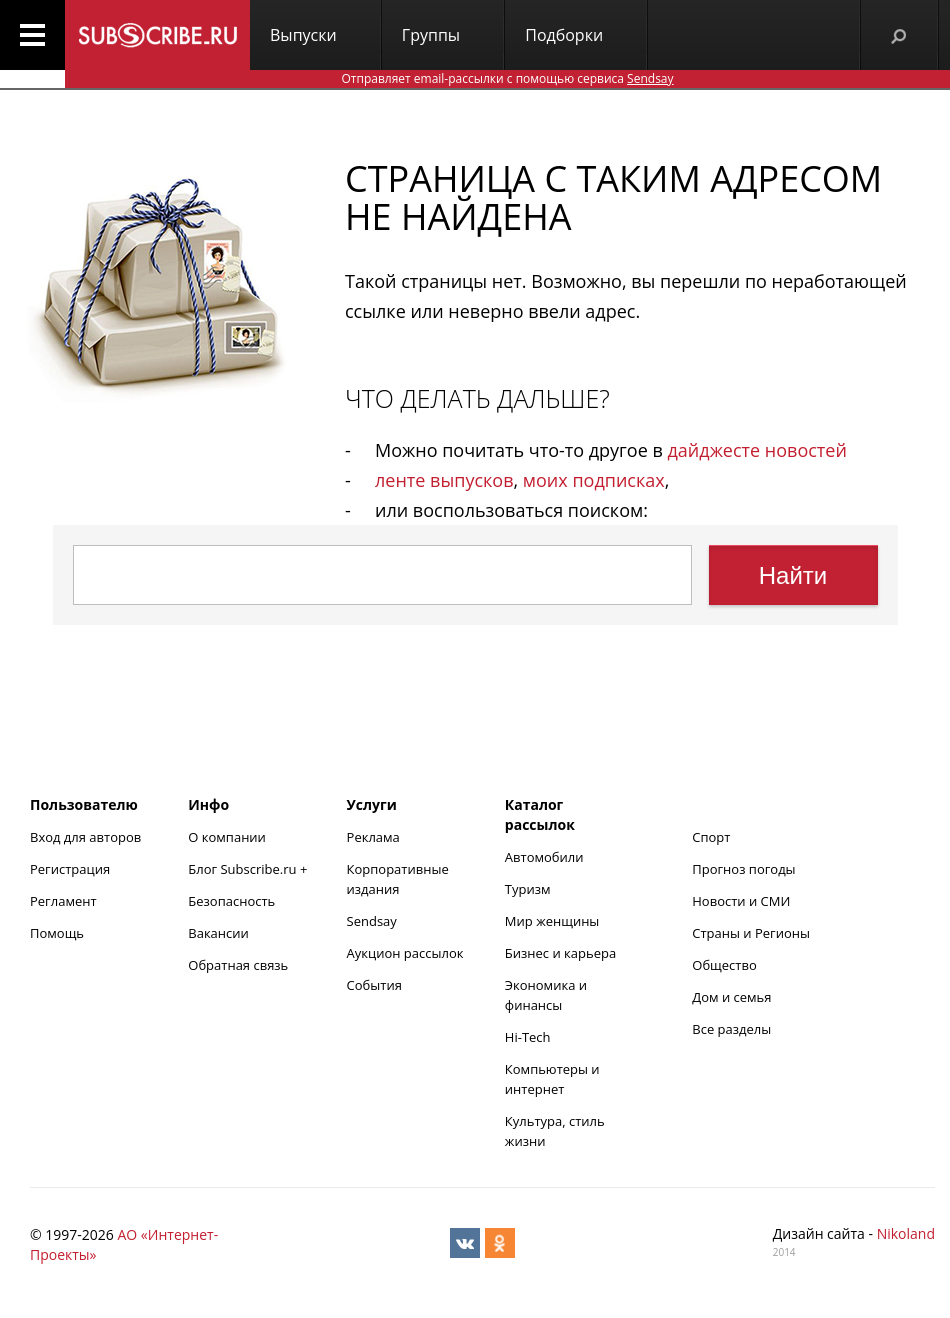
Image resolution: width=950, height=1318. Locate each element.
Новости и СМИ (741, 901)
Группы (431, 35)
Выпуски (303, 35)
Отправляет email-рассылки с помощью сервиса (507, 78)
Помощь (57, 933)
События (374, 985)
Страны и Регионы (751, 933)
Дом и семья (731, 997)
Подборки (564, 35)
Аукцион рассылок (405, 953)
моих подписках (594, 480)
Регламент (63, 901)
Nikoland (906, 1233)
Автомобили (544, 857)
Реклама (373, 837)
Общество (724, 965)
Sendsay (372, 921)
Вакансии (218, 933)
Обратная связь (238, 965)
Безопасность (231, 901)
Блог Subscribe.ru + (249, 869)
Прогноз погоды (743, 869)
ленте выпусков (444, 480)
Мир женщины (552, 921)
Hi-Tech (528, 1037)
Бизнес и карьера (560, 953)
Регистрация (70, 869)
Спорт (711, 837)
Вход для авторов (85, 837)
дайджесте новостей (757, 450)
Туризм (528, 889)
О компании (227, 837)
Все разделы (731, 1029)
